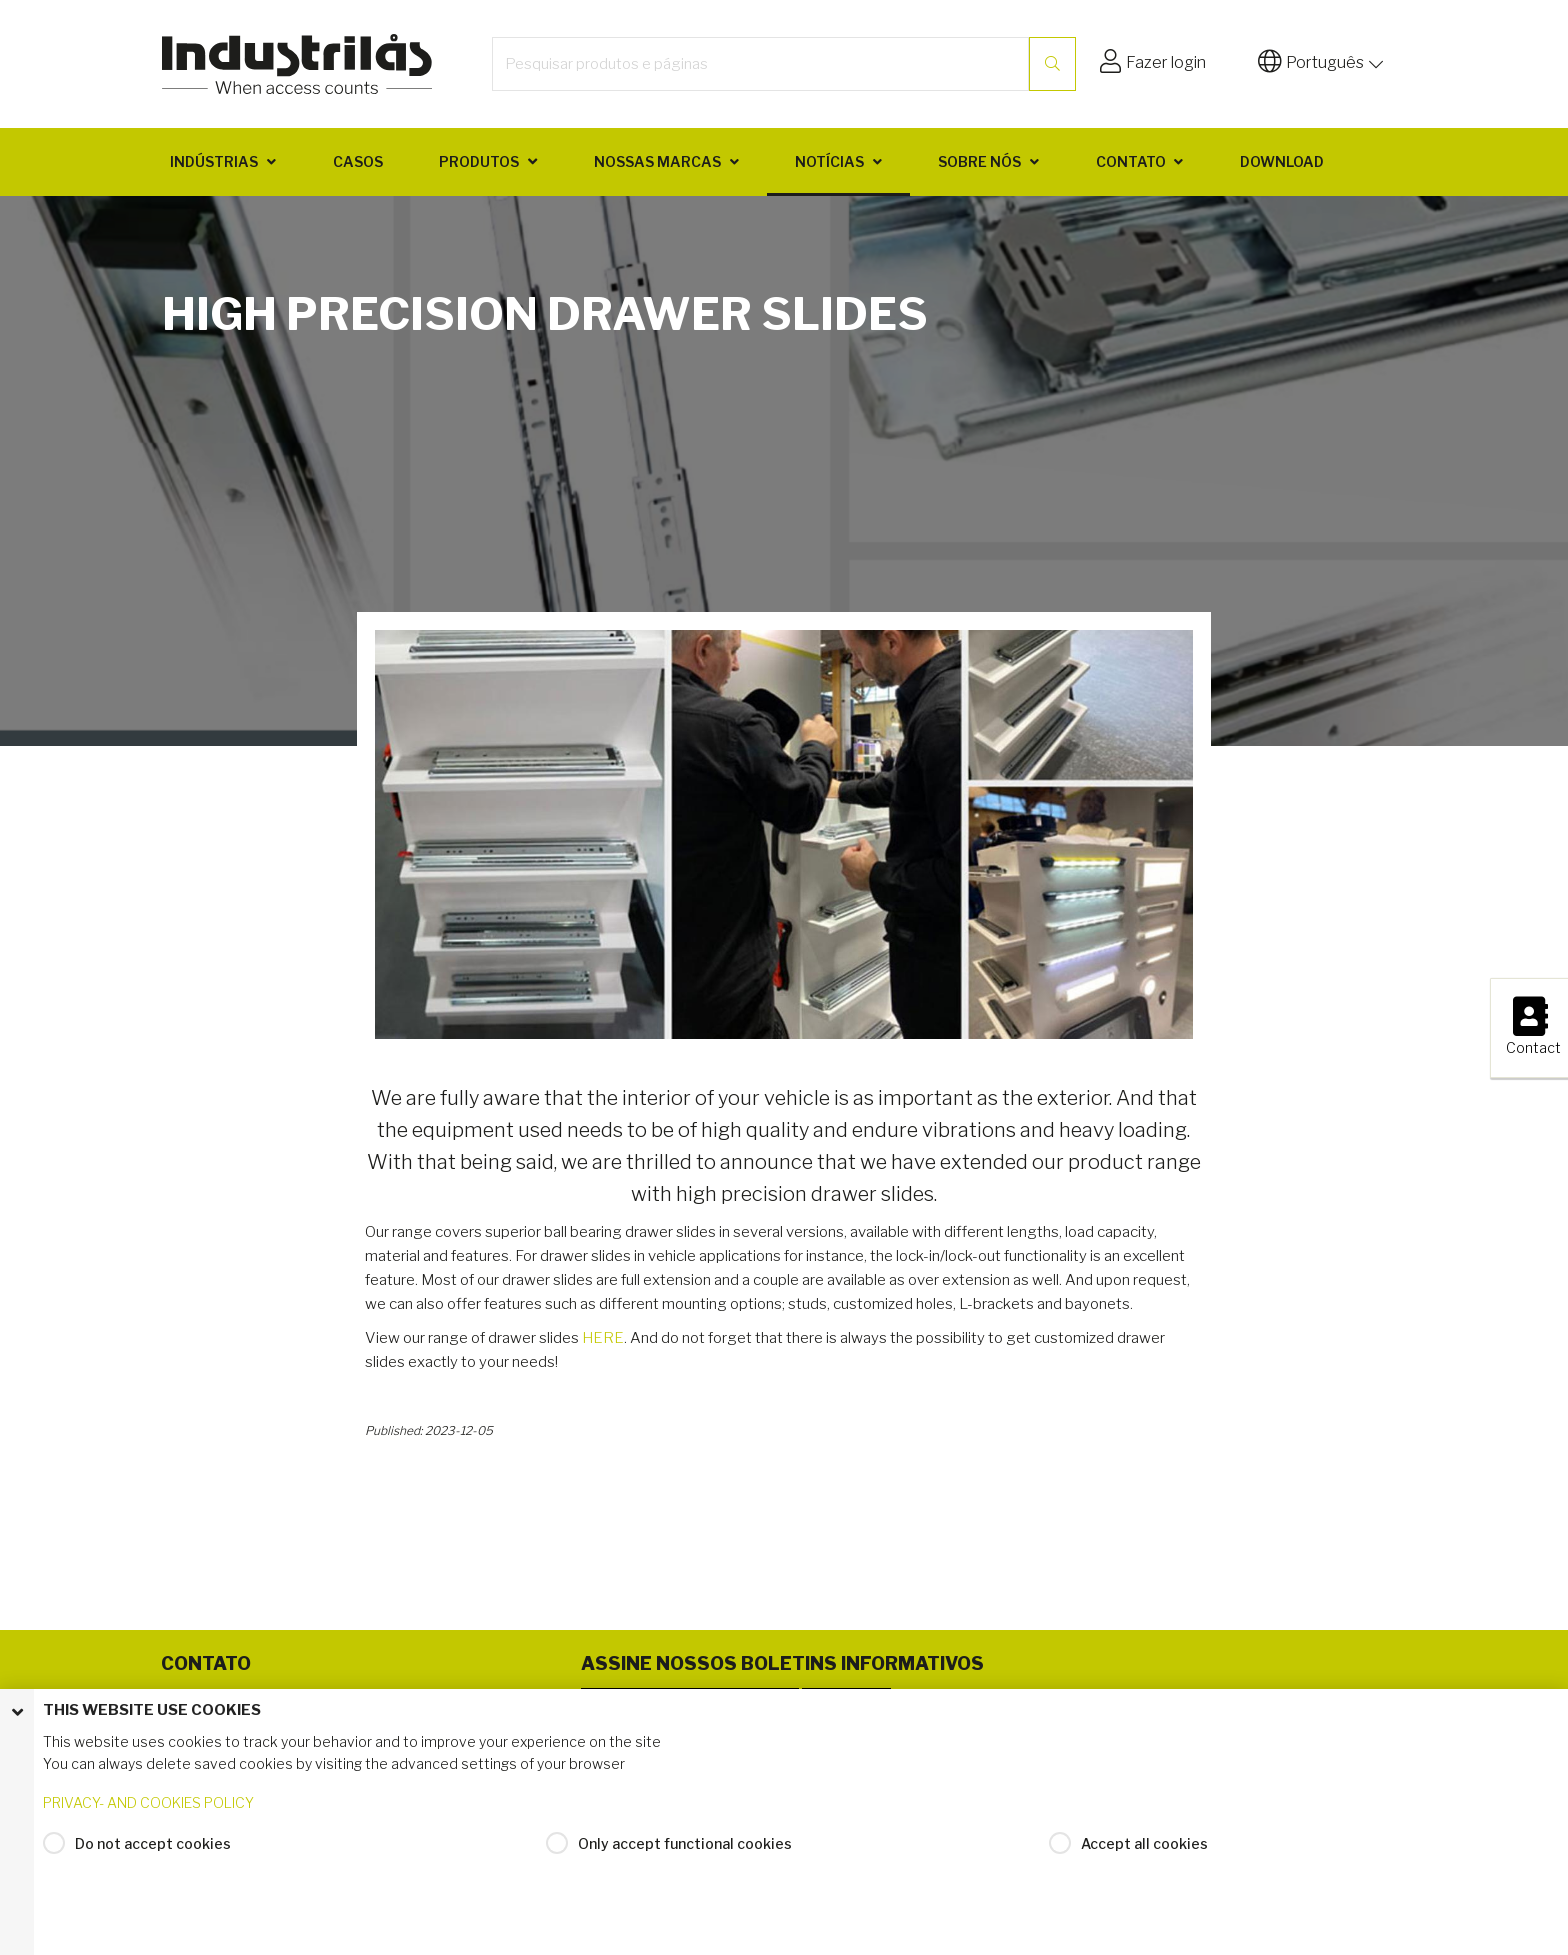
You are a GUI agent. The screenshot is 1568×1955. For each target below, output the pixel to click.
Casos (358, 161)
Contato (1131, 161)
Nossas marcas (657, 161)
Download (1282, 161)
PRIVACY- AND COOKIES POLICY (148, 1808)
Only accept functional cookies (685, 1848)
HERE (603, 1338)
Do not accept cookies (153, 1848)
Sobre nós (979, 161)
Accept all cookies (1144, 1848)
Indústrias (214, 161)
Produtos (479, 161)
